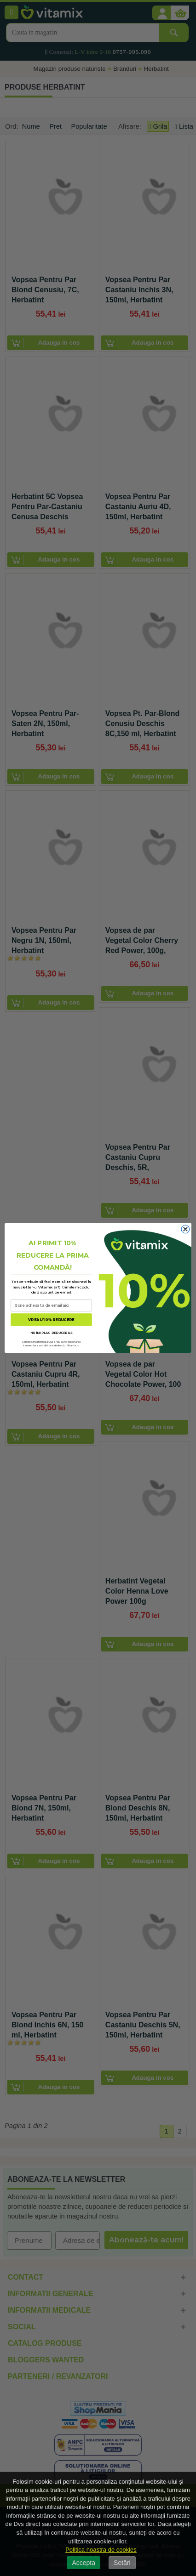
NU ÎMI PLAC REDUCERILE (51, 1333)
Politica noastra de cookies (101, 2549)
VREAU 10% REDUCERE (51, 1319)
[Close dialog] (185, 1229)
